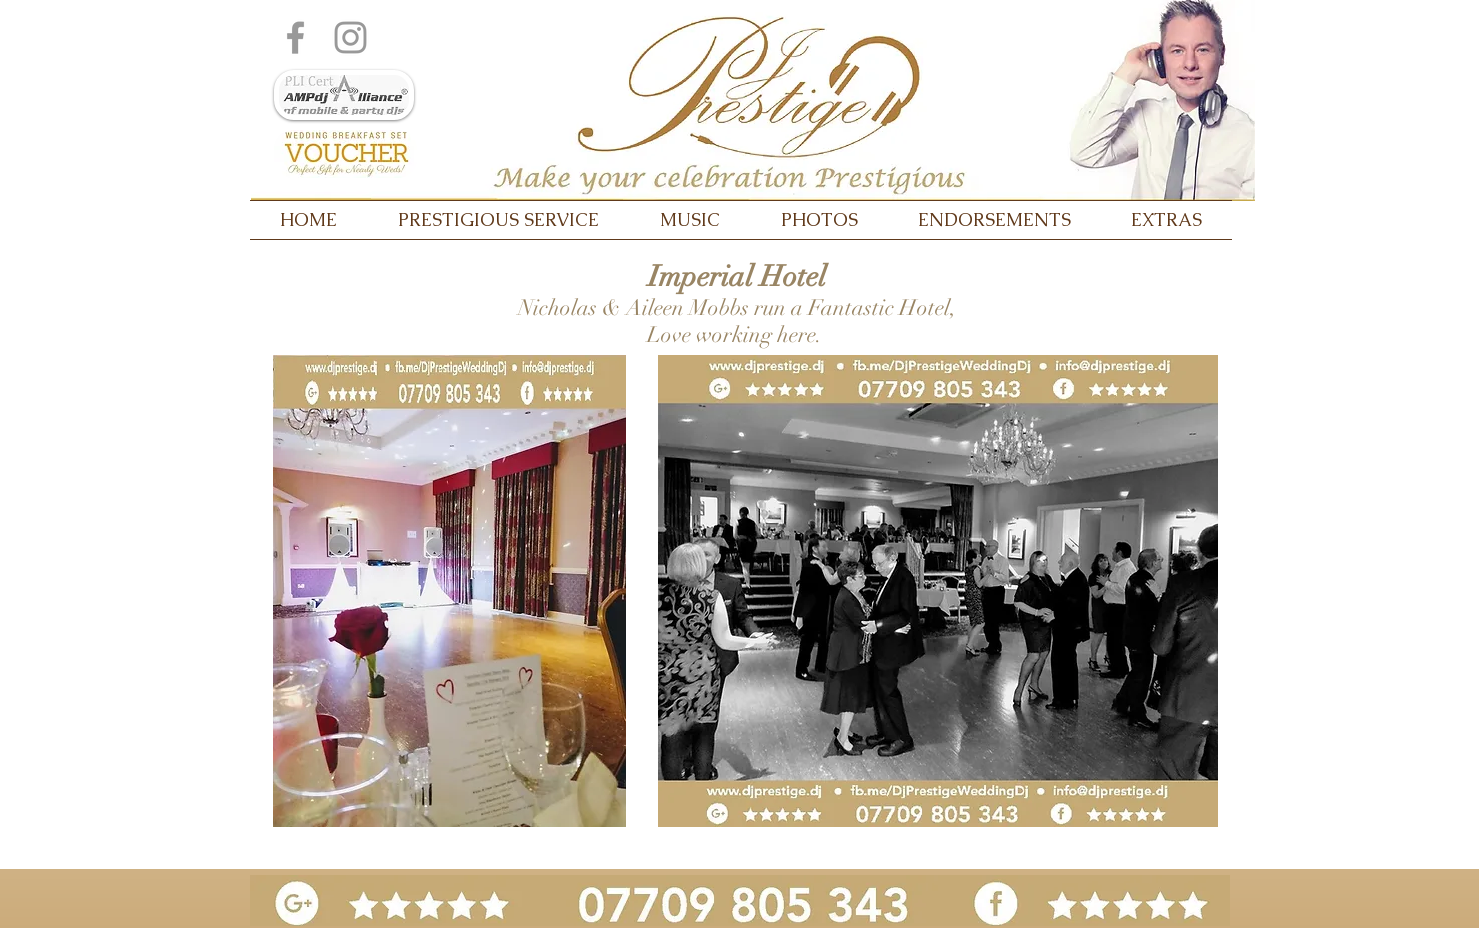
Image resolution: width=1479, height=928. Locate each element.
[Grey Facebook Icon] (295, 37)
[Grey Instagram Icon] (350, 37)
